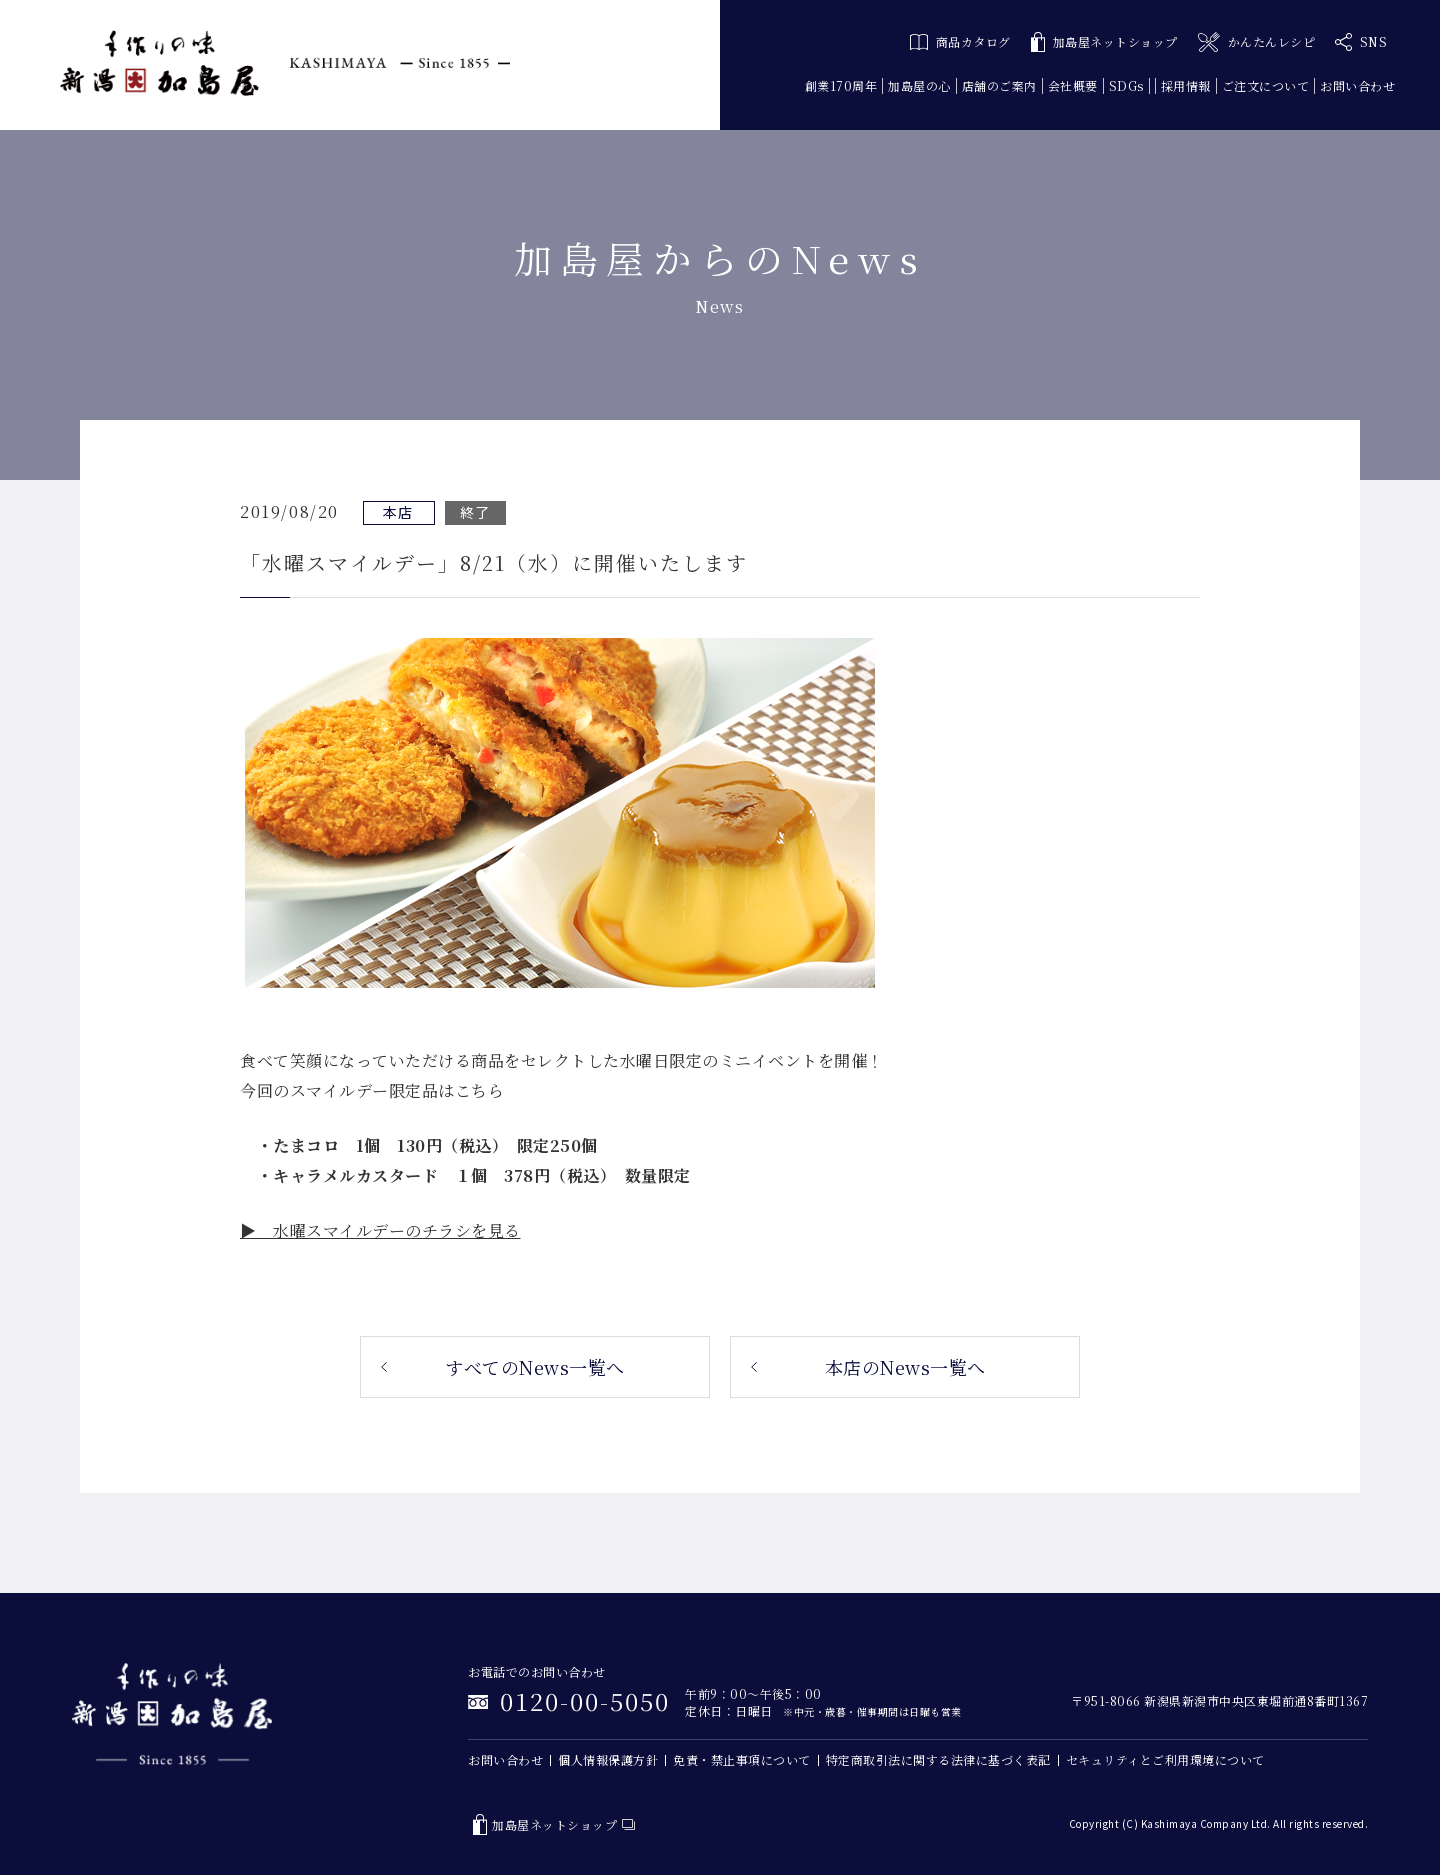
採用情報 (1186, 85)
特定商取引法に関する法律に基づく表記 (938, 1759)
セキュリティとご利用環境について (1165, 1759)
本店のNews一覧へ (905, 1367)
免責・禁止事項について (742, 1759)
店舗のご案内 (999, 85)
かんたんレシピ (1256, 42)
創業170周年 (841, 85)
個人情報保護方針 (608, 1759)
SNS (1361, 42)
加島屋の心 (919, 85)
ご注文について (1266, 85)
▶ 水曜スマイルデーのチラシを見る (380, 1230)
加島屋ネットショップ (1104, 42)
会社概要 (1073, 85)
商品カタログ (960, 41)
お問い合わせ (1357, 85)
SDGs (1126, 85)
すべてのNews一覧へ (535, 1367)
